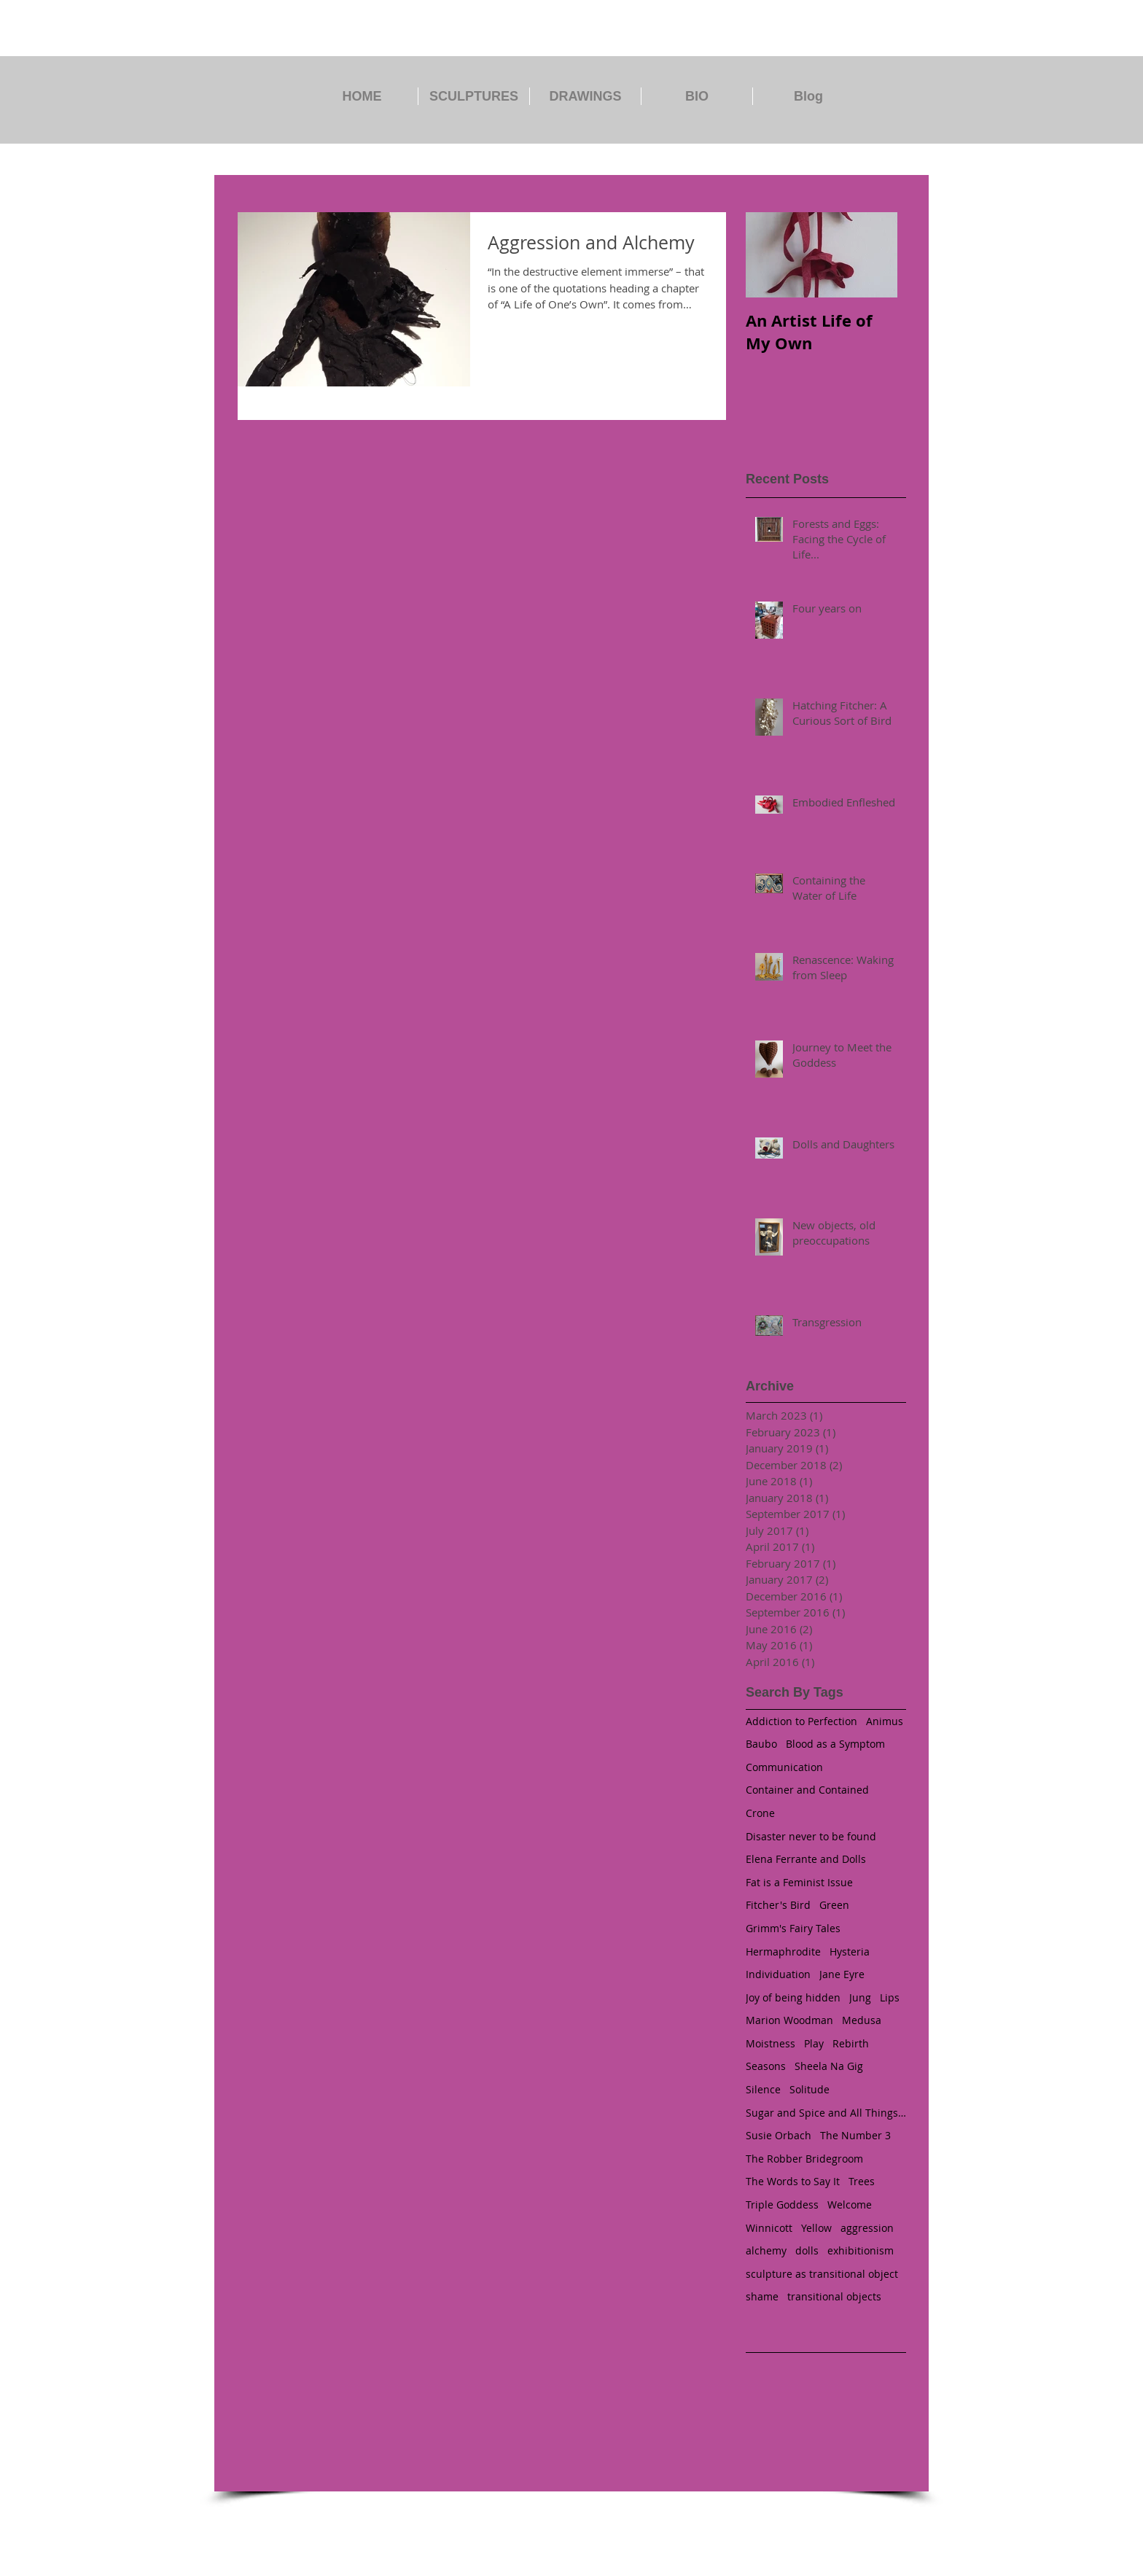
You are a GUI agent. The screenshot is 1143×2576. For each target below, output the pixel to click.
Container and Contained (807, 1790)
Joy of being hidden (793, 1997)
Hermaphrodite (783, 1951)
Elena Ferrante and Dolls (806, 1859)
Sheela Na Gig (829, 2066)
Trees (862, 2181)
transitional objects (834, 2296)
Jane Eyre (842, 1974)
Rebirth (850, 2043)
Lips (890, 1997)
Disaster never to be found (811, 1836)
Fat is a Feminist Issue (799, 1882)
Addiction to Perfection (801, 1721)
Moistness (770, 2043)
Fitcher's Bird (778, 1905)
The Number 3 (855, 2135)
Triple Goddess (782, 2204)
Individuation (778, 1974)
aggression (867, 2228)
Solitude (809, 2089)
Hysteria (850, 1951)
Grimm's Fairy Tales (793, 1928)
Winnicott (769, 2228)
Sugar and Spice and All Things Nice (826, 2113)
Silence (763, 2089)
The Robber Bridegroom (804, 2159)
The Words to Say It (793, 2181)
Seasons (766, 2066)
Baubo (761, 1744)
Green (834, 1905)
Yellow (816, 2228)
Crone (760, 1813)
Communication (784, 1767)
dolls (807, 2250)
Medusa (861, 2020)
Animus (884, 1721)
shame (762, 2296)
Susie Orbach (778, 2135)
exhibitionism (860, 2250)
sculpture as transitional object (822, 2274)
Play (814, 2043)
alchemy (766, 2250)
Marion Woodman (789, 2020)
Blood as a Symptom (835, 1744)
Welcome (849, 2204)
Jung (860, 1997)
